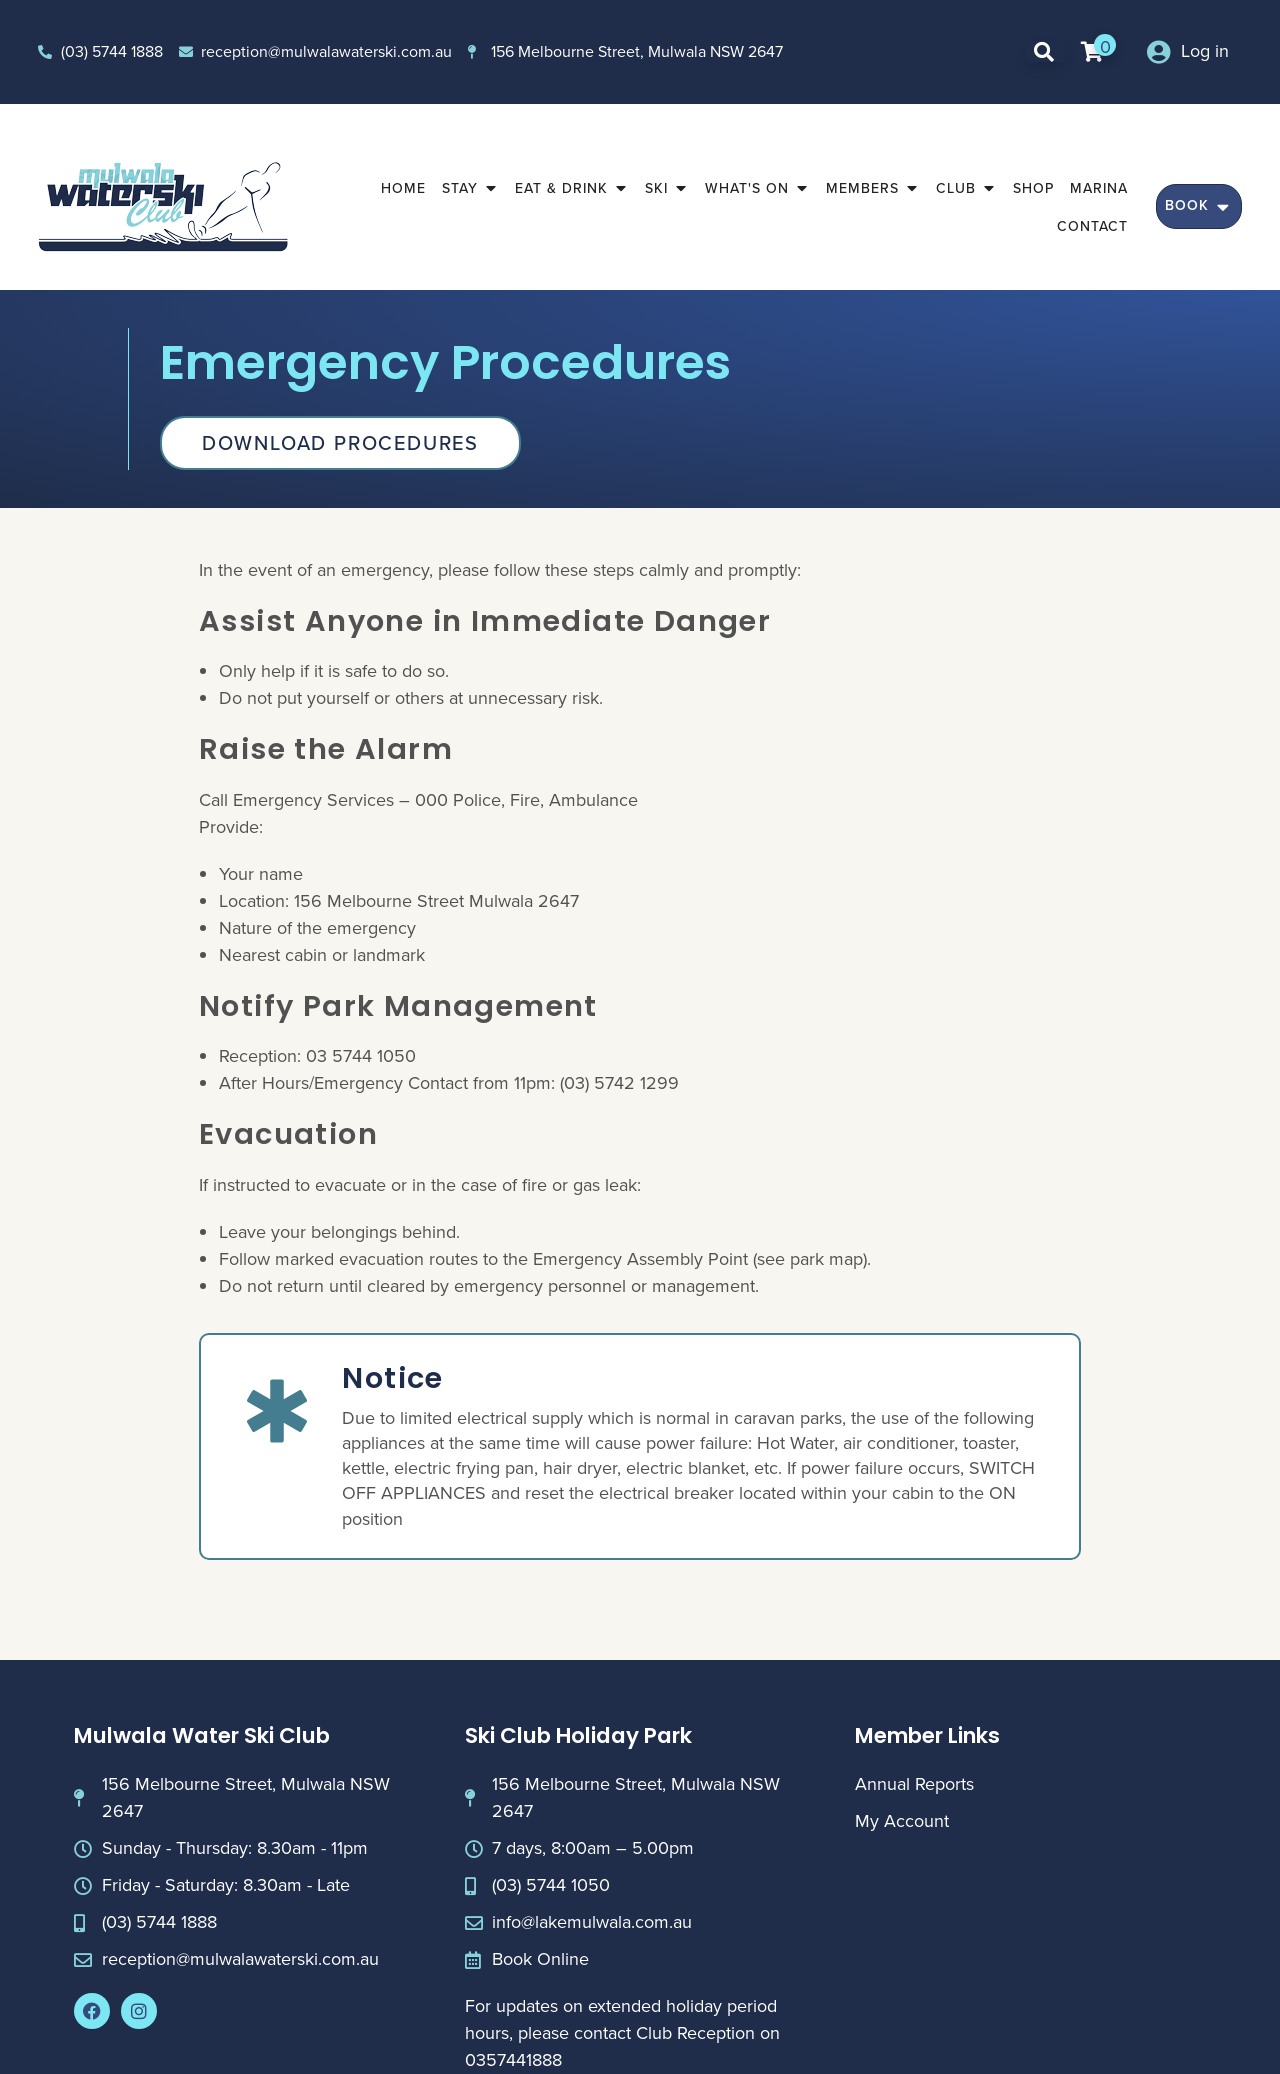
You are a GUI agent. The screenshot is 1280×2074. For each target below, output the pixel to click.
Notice (392, 1378)
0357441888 (513, 2060)
